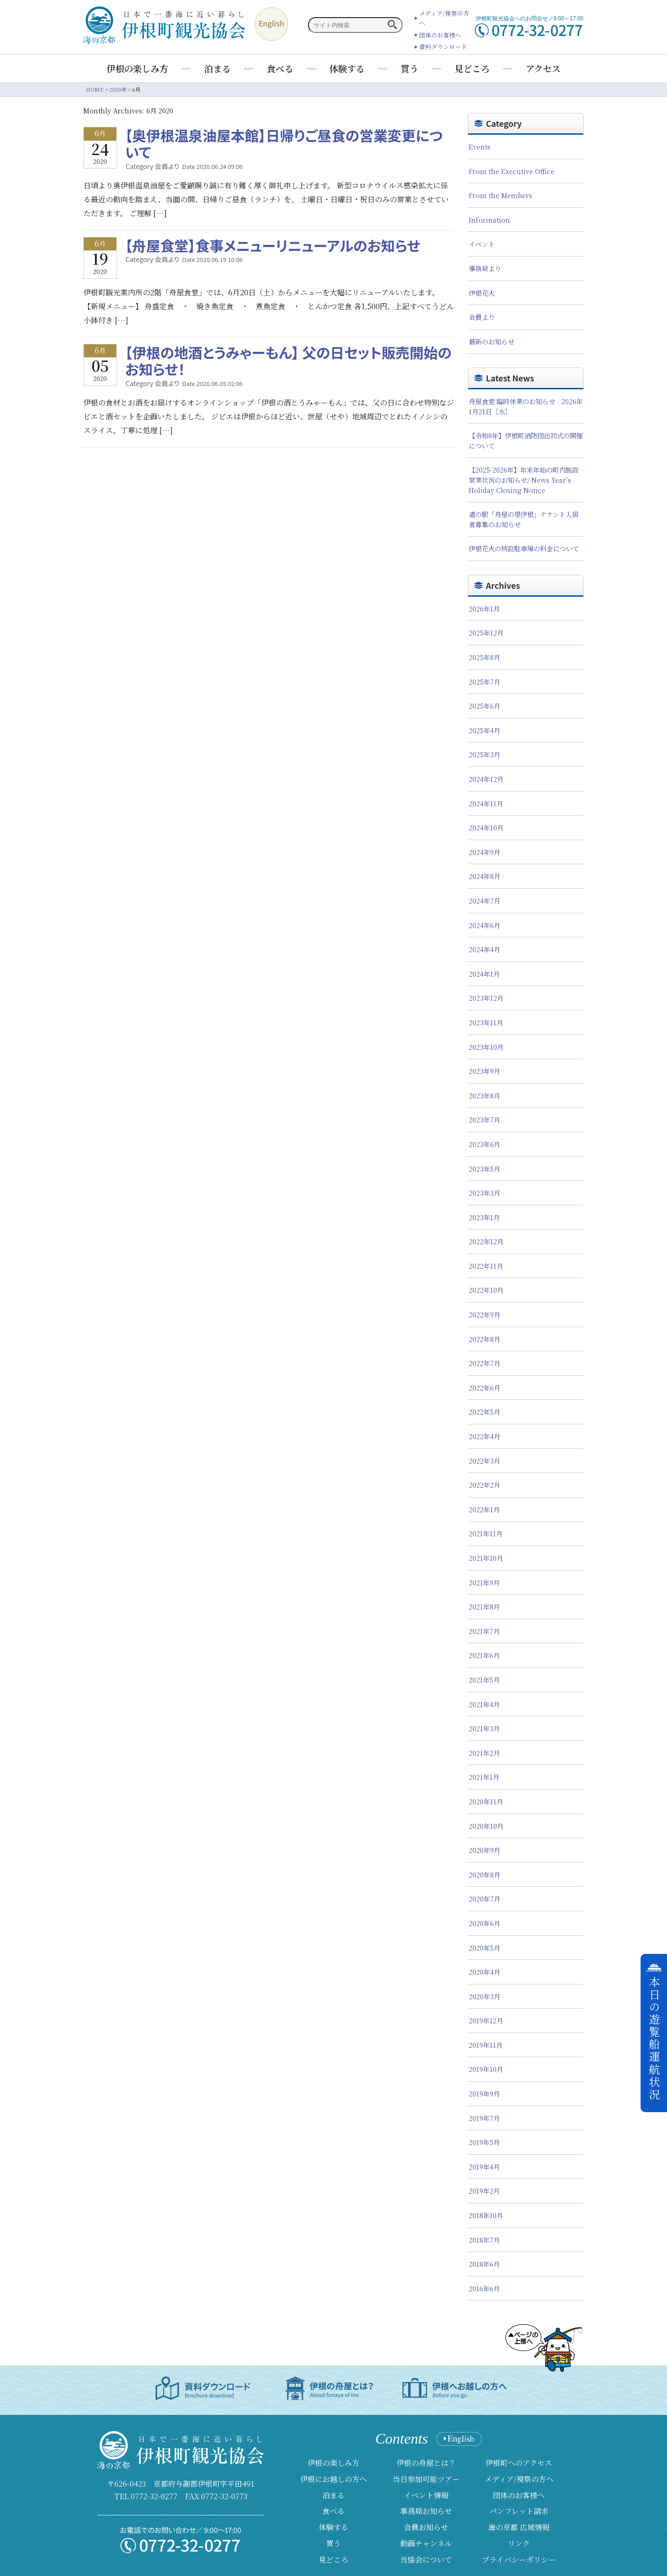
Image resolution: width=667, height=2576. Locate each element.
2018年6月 (484, 2264)
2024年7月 (484, 900)
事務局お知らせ (426, 2511)
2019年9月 (484, 2093)
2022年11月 (486, 1266)
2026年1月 (484, 608)
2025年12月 (486, 632)
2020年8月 (484, 1874)
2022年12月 (486, 1241)
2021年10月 (486, 1558)
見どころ (472, 68)
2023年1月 (484, 1217)
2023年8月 (484, 1095)
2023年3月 (484, 1193)
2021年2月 (484, 1753)
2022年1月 (484, 1509)
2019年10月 (486, 2069)
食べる (280, 68)
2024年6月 (484, 925)
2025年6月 (484, 706)
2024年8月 (484, 876)
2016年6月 (484, 2288)
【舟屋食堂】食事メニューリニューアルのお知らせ (272, 245)
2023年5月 (484, 1168)
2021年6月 (484, 1655)
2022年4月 (484, 1436)
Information (489, 220)
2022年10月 (486, 1290)
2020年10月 (486, 1826)
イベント (482, 244)
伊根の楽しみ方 (137, 68)
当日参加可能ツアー (426, 2479)
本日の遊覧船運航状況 (654, 2038)
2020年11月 (486, 1801)
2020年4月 (484, 1972)
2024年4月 (484, 949)
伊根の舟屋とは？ (426, 2462)
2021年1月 (484, 1777)
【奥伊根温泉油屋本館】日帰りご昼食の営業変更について (284, 143)
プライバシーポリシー (519, 2559)
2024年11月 (486, 803)
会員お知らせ (426, 2527)
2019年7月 (484, 2118)
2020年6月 (484, 1923)
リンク (519, 2543)
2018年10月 (486, 2215)
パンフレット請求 (519, 2511)
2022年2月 (484, 1485)
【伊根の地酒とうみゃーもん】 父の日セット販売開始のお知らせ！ (288, 360)
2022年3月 (484, 1461)
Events (480, 146)
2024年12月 (486, 779)
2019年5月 (484, 2142)
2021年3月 (484, 1728)
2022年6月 (484, 1387)
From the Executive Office (511, 171)
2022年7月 (484, 1363)
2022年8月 (484, 1339)
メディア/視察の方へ (519, 2479)
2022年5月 (484, 1411)
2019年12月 (486, 2020)
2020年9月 (484, 1850)
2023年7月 (484, 1119)
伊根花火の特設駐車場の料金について (524, 548)
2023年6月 (484, 1144)
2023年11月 (486, 1022)
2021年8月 (484, 1606)
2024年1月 (484, 974)
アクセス (543, 68)
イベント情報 (426, 2495)
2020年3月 (484, 1996)
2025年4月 (484, 730)
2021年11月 (486, 1533)
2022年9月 (484, 1314)
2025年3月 (484, 754)
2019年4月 (484, 2166)
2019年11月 (486, 2045)
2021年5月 (484, 1679)
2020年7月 (484, 1898)
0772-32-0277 (154, 2496)
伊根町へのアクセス (518, 2462)
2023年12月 (486, 998)
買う (409, 68)
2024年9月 (484, 852)
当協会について (426, 2559)
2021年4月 (484, 1704)
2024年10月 (486, 827)
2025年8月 (484, 657)
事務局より (485, 268)
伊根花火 (482, 293)
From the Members (500, 195)
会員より (482, 317)
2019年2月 (484, 2191)
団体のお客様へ (440, 35)
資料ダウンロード (443, 46)
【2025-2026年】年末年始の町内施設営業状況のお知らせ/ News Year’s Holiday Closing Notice (524, 479)
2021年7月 (484, 1631)
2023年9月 (484, 1071)
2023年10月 (486, 1047)
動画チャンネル (426, 2543)
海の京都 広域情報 (518, 2527)
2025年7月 (484, 681)
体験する (347, 68)
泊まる (217, 68)
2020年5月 (484, 1947)
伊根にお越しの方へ (333, 2479)
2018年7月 (484, 2240)
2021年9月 (484, 1582)
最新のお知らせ (491, 341)
